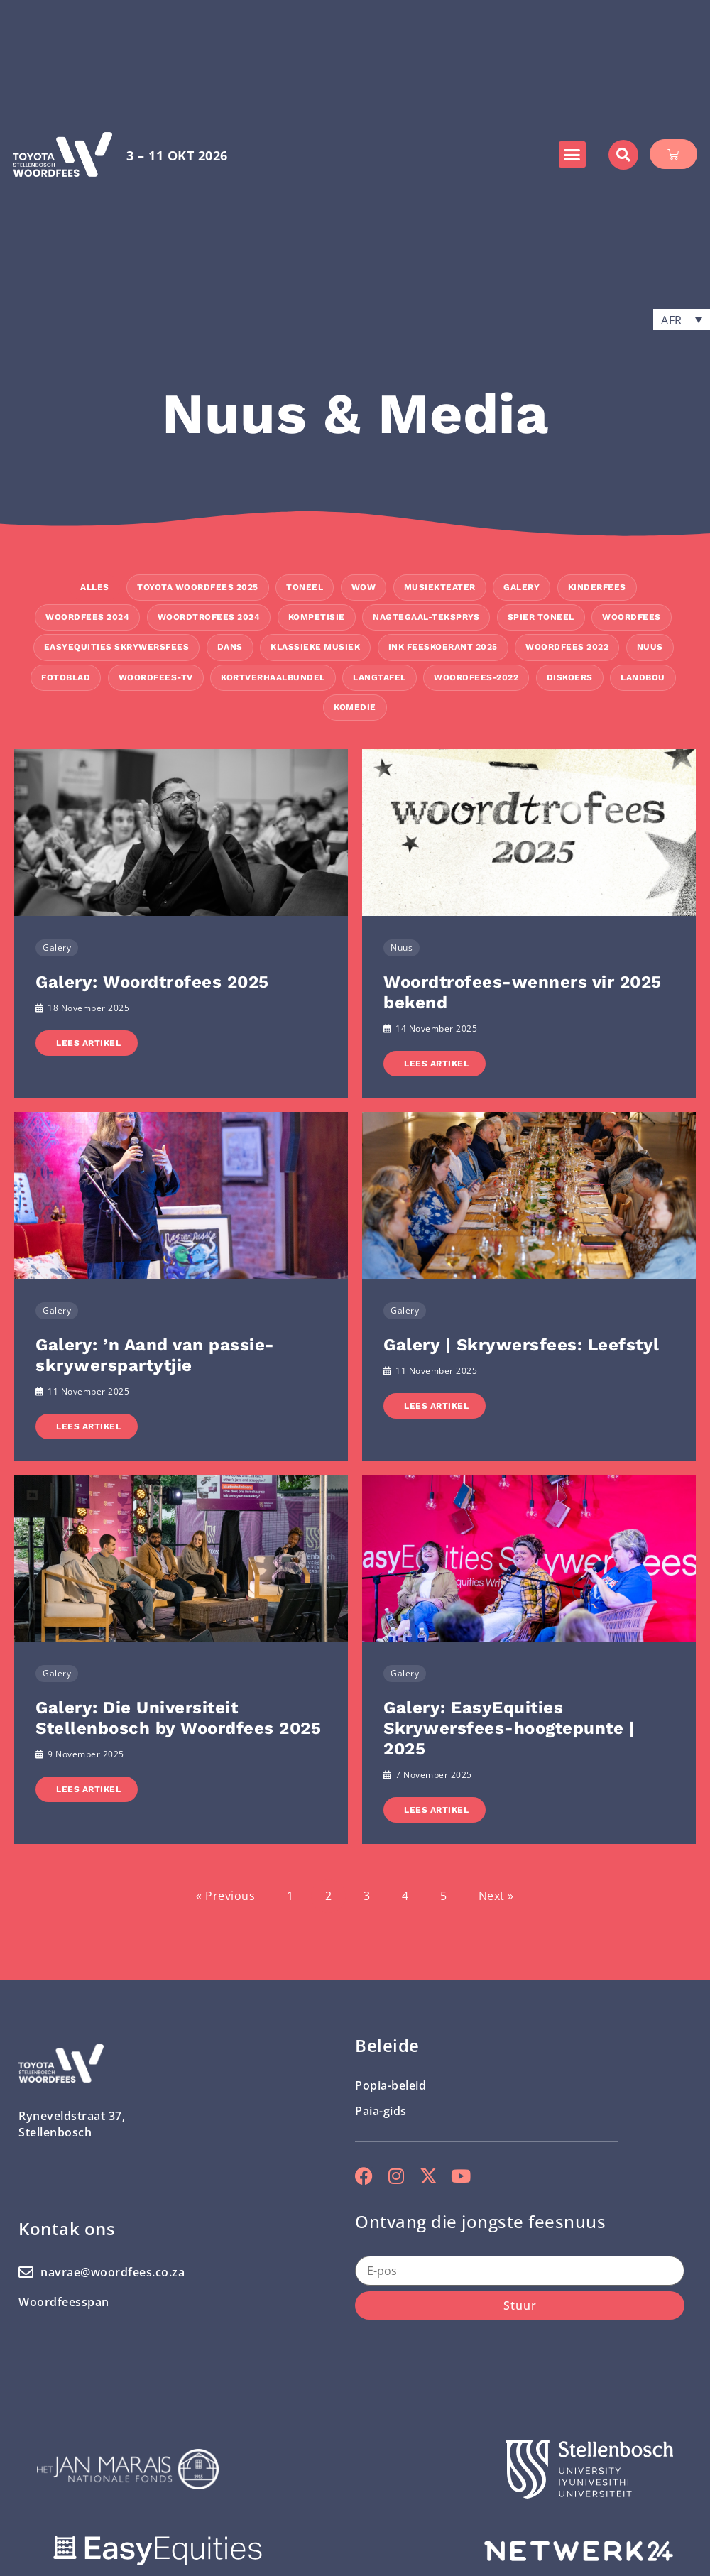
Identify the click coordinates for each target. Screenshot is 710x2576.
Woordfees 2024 (87, 617)
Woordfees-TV (156, 677)
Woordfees (631, 617)
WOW (363, 587)
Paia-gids (381, 2111)
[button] (572, 154)
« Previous (225, 1896)
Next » (496, 1896)
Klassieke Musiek (315, 647)
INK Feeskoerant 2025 (443, 647)
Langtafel (379, 677)
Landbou (643, 677)
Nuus (650, 647)
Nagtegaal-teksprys (426, 617)
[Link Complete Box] (181, 923)
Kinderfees (597, 587)
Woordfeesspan (63, 2302)
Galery (521, 587)
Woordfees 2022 (566, 647)
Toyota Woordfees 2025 (197, 587)
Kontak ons (66, 2228)
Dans (230, 647)
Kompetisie (316, 617)
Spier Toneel (541, 617)
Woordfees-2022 (476, 677)
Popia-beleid (390, 2085)
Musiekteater (440, 587)
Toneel (304, 587)
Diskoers (570, 677)
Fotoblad (65, 677)
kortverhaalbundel (273, 677)
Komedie (355, 707)
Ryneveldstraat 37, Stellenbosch (71, 2123)
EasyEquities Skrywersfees (117, 647)
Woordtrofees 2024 (209, 617)
